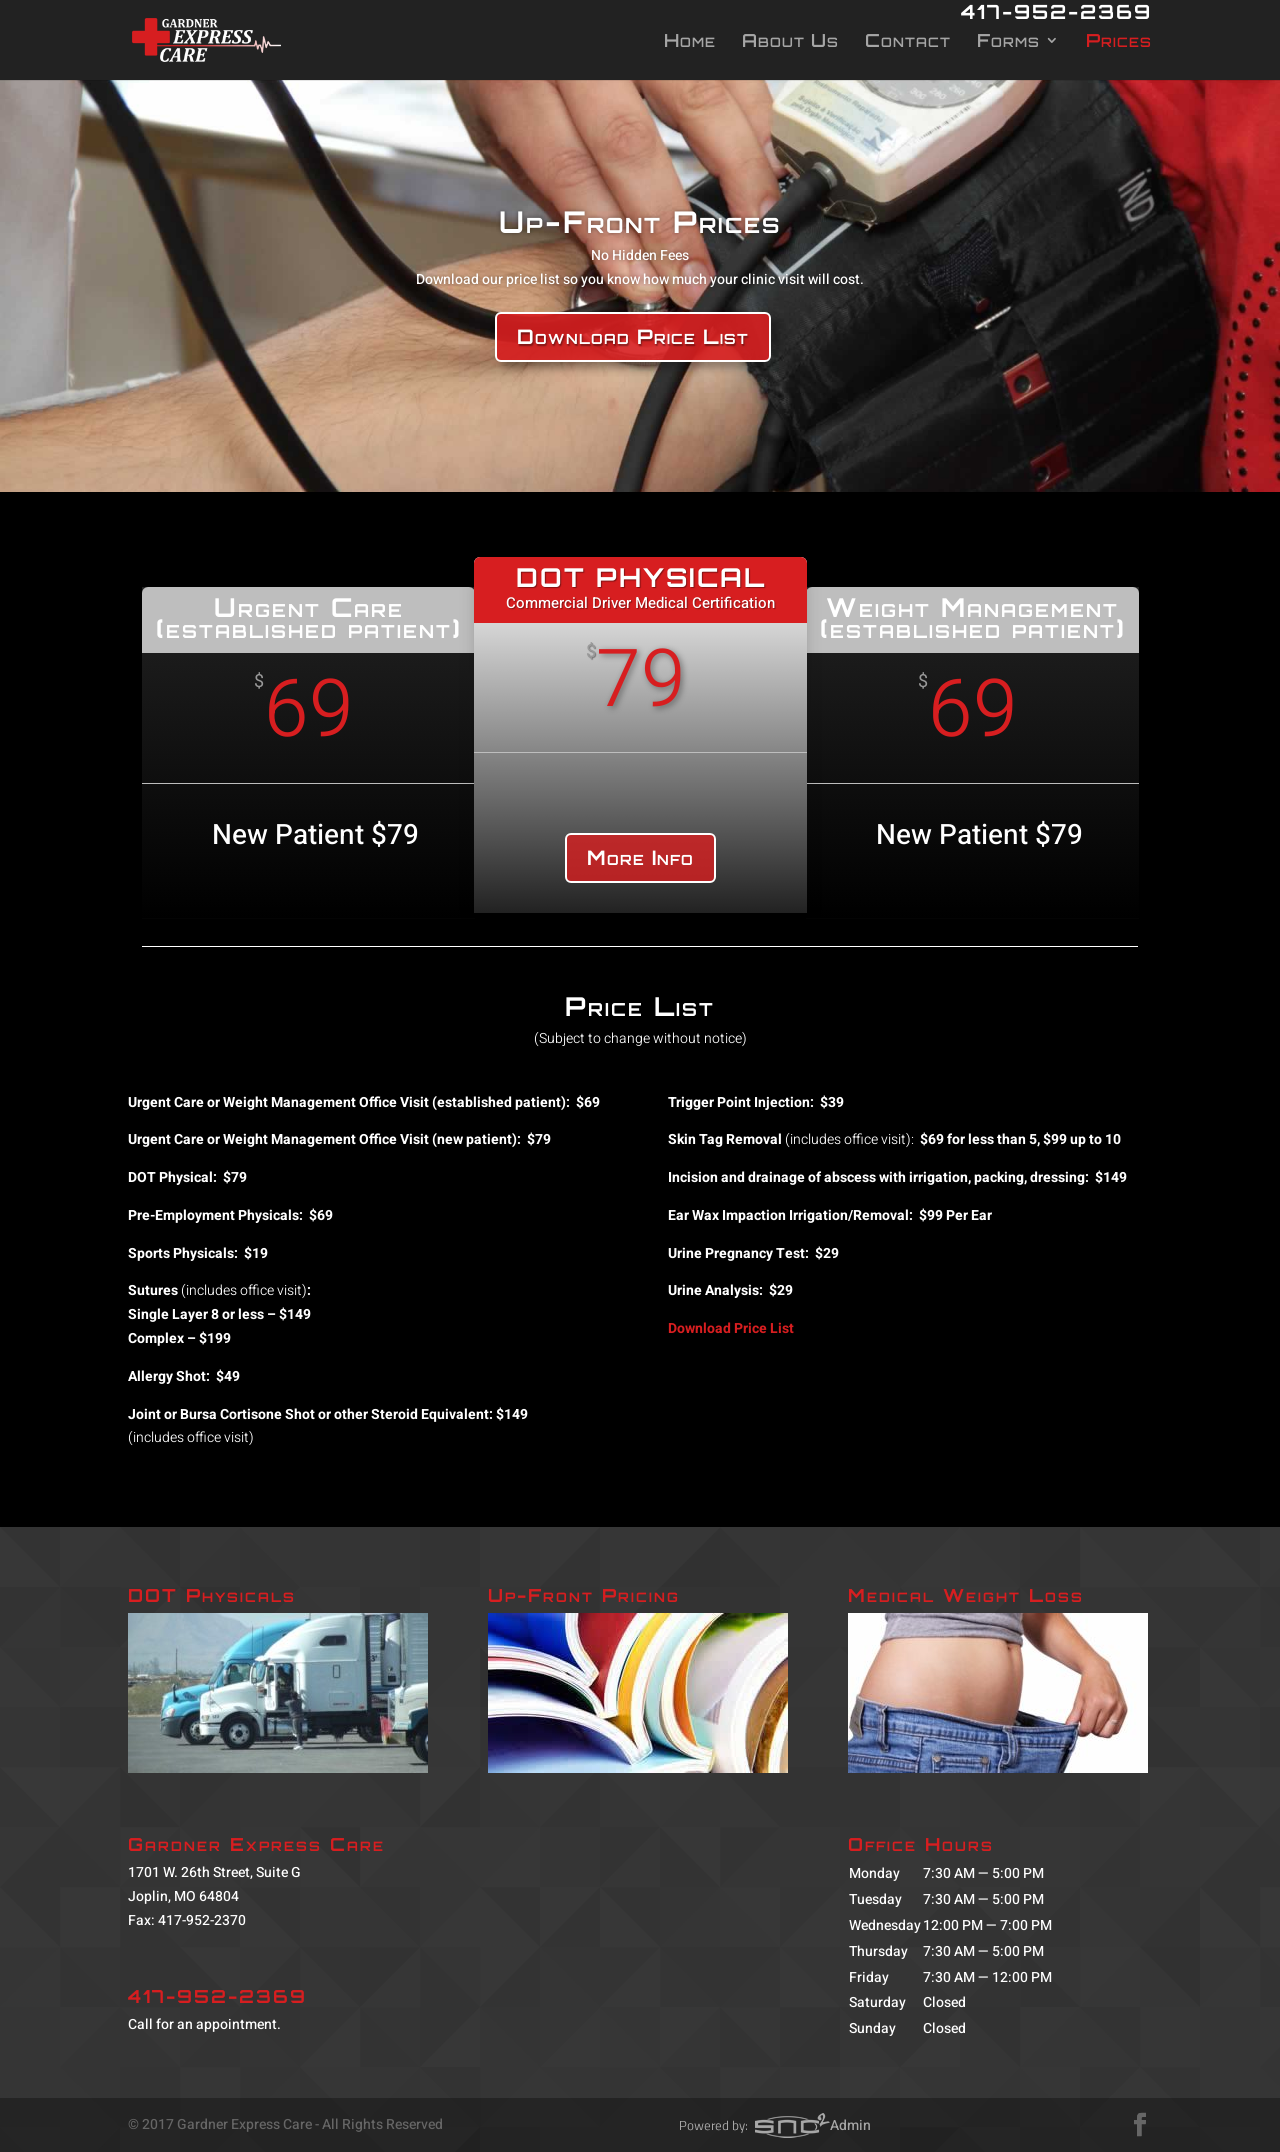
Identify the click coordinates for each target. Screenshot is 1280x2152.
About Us (790, 42)
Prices (1119, 42)
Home (690, 42)
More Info (640, 857)
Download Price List (633, 336)
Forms (1008, 42)
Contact (908, 42)
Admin (850, 2125)
